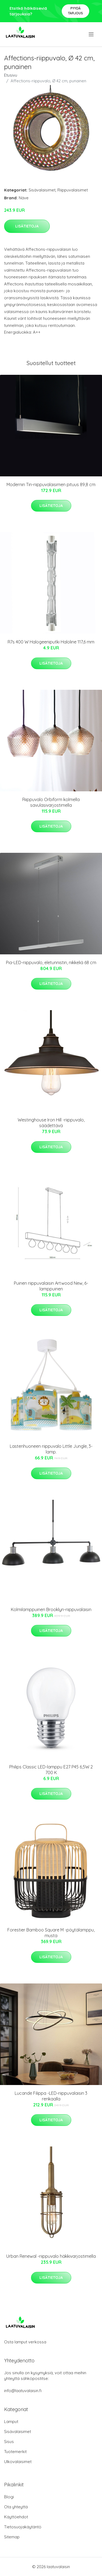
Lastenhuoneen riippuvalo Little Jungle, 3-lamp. (51, 1449)
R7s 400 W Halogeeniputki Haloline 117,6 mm (51, 642)
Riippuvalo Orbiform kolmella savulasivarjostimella (51, 802)
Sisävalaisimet (42, 190)
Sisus (9, 2441)
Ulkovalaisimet (18, 2461)
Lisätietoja (27, 226)
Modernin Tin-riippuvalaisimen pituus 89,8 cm (51, 484)
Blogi (9, 2496)
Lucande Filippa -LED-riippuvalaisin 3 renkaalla (51, 2096)
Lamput (11, 2421)
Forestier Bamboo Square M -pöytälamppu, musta (51, 1932)
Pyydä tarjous (75, 10)
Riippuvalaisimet (72, 190)
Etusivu (10, 75)
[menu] (91, 34)
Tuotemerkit (15, 2451)
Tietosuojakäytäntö (22, 2526)
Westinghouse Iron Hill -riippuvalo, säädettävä (51, 1122)
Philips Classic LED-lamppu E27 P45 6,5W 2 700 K (51, 1769)
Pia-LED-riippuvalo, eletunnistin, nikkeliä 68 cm (51, 962)
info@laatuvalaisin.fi (23, 2390)
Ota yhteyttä (16, 2506)
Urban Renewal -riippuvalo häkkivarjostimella (51, 2256)
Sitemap (12, 2536)
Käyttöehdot (16, 2516)
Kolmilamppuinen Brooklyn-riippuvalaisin (51, 1609)
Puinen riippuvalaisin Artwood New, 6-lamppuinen (51, 1286)
